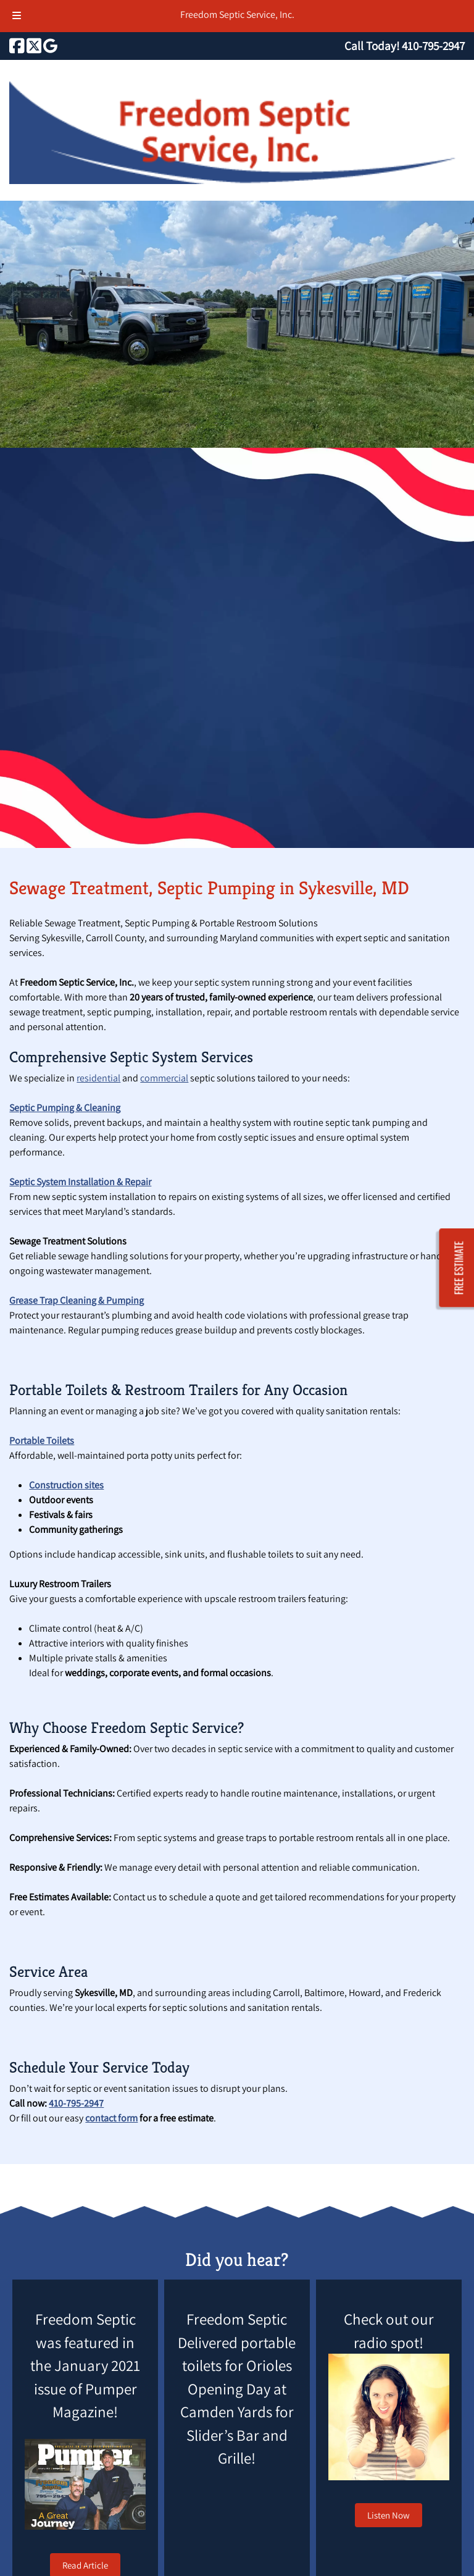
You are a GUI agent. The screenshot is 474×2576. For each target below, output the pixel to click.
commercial (164, 1078)
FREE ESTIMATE (459, 1267)
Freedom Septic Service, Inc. (237, 14)
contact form (111, 2118)
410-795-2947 (76, 2103)
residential (98, 1078)
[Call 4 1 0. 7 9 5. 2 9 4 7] (433, 46)
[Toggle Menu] (16, 16)
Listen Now (388, 2515)
